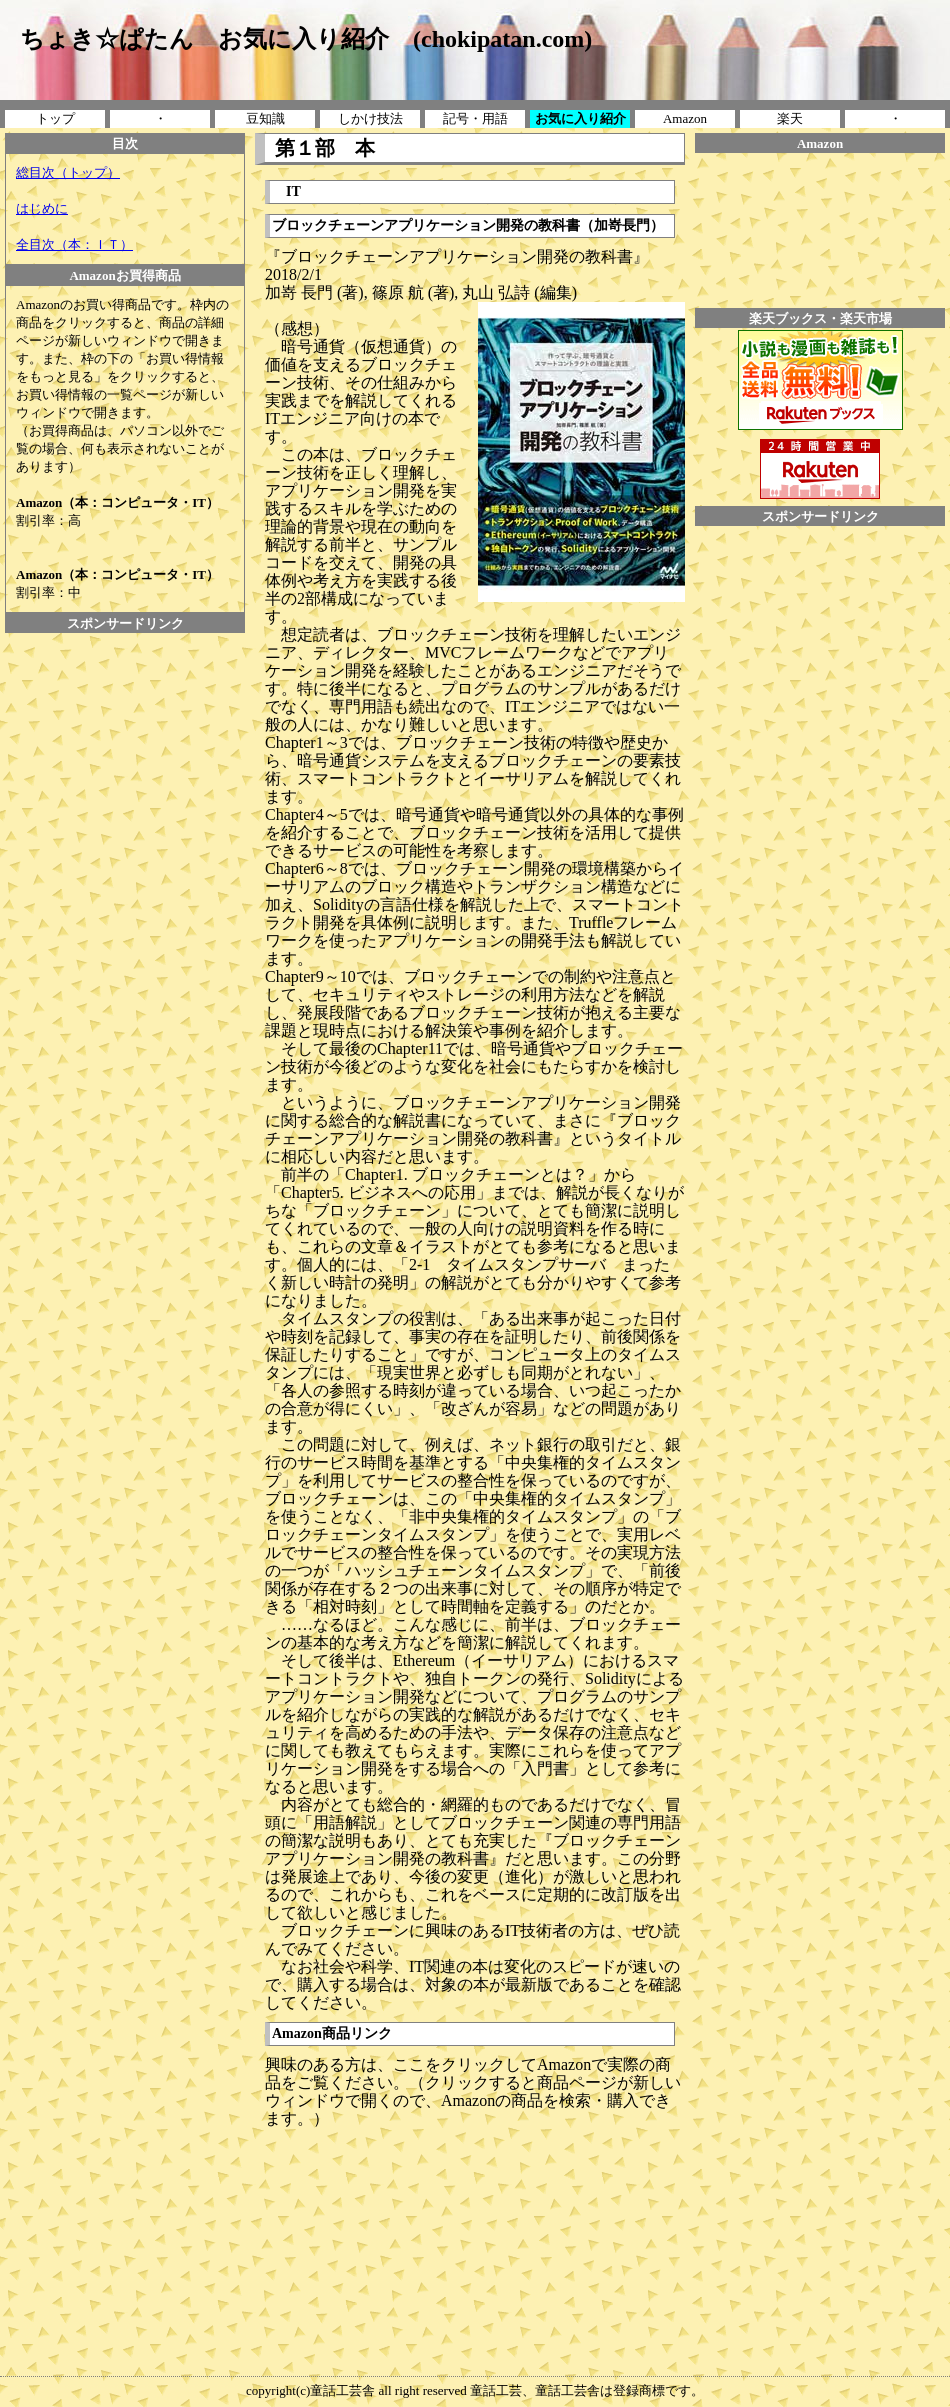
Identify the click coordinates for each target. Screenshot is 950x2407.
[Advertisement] (125, 678)
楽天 (790, 118)
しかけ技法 (370, 118)
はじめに (42, 208)
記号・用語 (475, 118)
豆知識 (265, 118)
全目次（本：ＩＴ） (74, 244)
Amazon (685, 118)
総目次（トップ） (68, 172)
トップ (55, 118)
